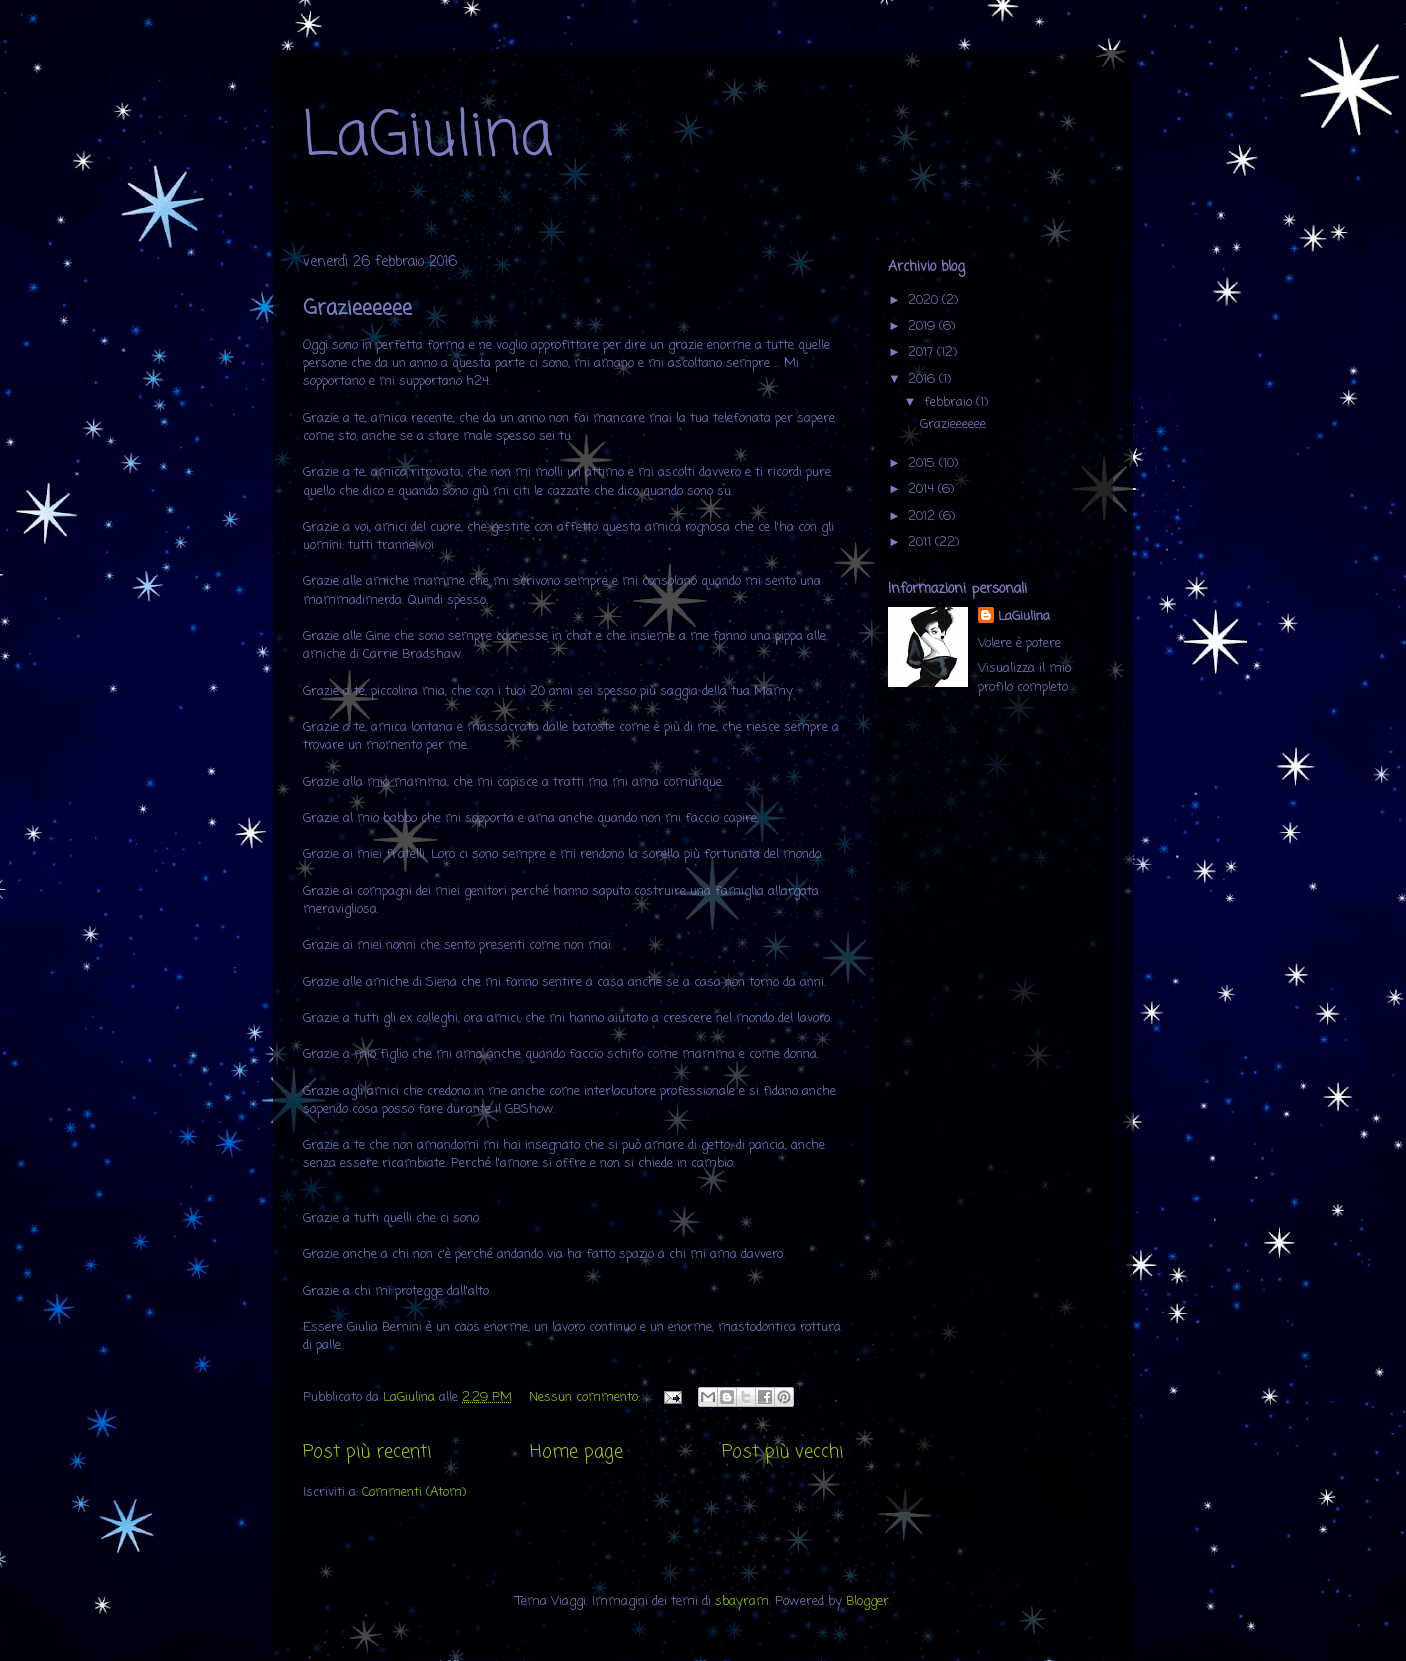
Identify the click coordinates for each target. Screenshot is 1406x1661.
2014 (923, 489)
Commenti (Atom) (414, 1492)
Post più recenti (367, 1452)
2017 (922, 352)
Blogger (867, 1601)
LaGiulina (428, 137)
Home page (576, 1452)
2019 (923, 326)
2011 (921, 542)
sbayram (742, 1601)
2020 (925, 300)
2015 (923, 463)
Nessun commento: (586, 1397)
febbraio (950, 402)
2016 (923, 379)
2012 (923, 516)
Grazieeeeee (357, 308)
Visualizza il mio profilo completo (1024, 678)
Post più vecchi (782, 1452)
